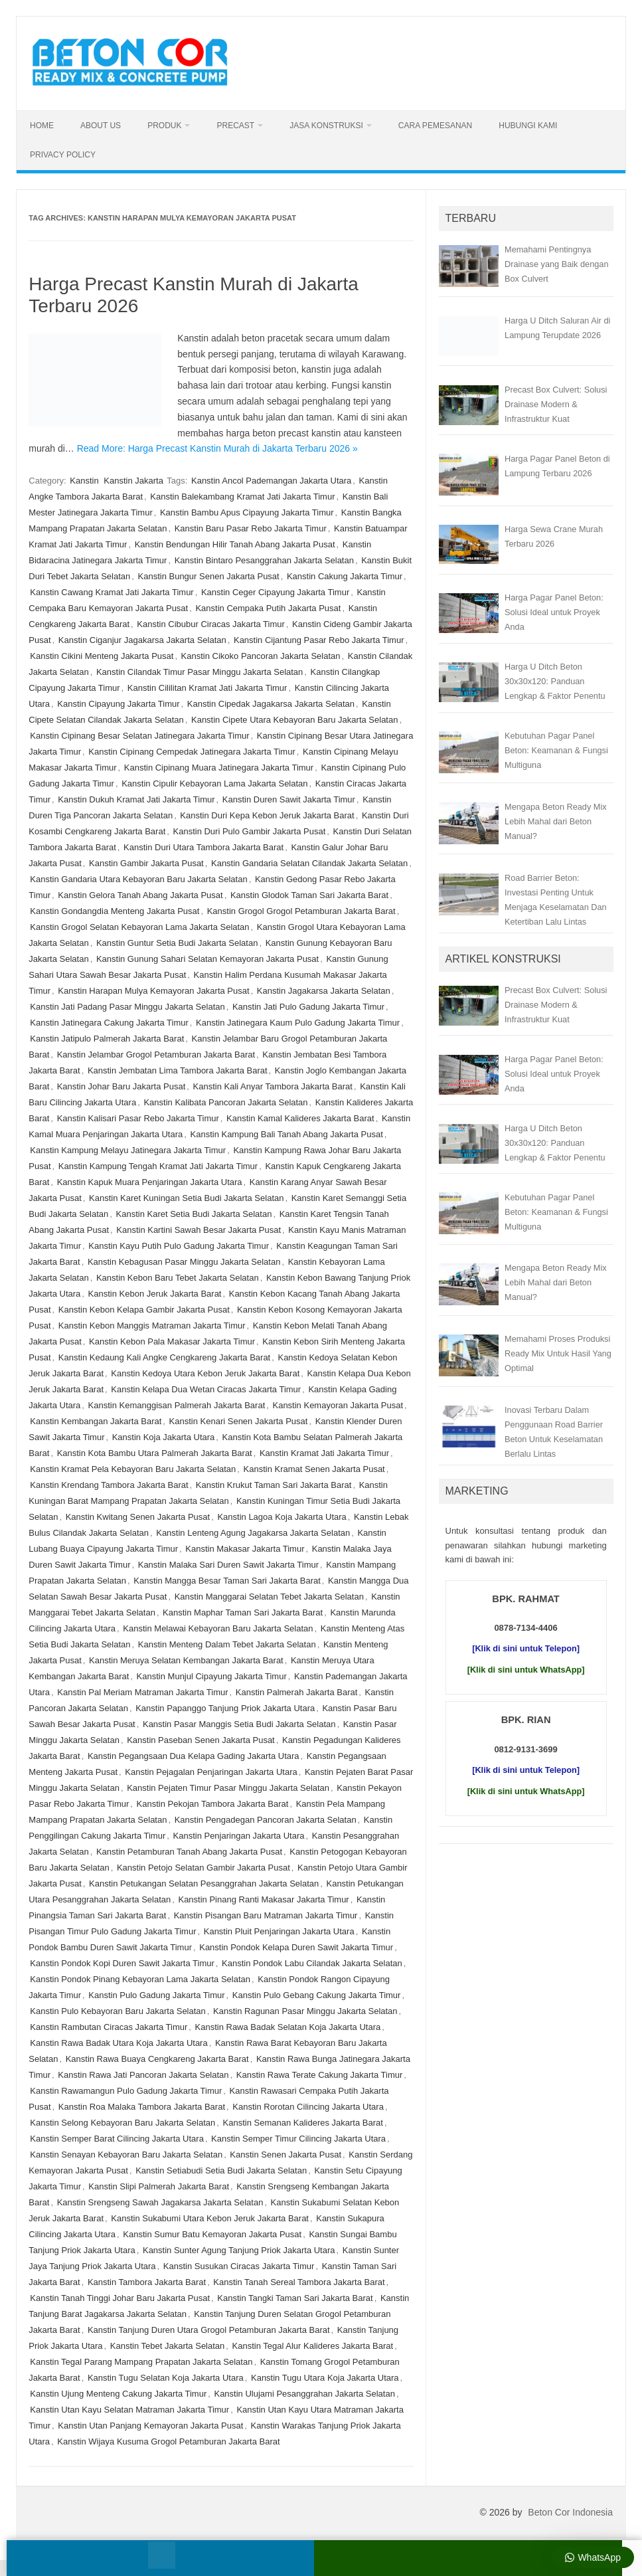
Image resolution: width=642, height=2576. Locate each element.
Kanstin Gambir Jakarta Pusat (146, 863)
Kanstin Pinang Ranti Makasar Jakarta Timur (263, 1899)
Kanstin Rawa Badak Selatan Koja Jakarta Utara (288, 2027)
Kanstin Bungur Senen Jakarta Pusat (209, 576)
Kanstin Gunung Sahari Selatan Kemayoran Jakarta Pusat (207, 959)
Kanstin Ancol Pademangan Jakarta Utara (271, 481)
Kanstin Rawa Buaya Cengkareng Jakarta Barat (157, 2059)
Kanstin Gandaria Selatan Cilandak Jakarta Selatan (309, 863)
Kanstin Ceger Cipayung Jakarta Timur (275, 592)
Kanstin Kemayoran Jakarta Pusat (337, 1405)
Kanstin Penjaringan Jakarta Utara (239, 1836)
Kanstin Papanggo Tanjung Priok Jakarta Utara (225, 1708)
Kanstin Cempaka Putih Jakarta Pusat (268, 608)
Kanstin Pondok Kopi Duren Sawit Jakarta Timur (122, 1963)
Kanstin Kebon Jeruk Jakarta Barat (155, 1294)
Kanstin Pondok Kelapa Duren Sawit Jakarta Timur (296, 1947)
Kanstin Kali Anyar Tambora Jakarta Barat (273, 1086)
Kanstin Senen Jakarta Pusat (285, 2155)
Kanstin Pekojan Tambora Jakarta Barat (213, 1804)
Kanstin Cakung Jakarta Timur (344, 576)
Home (42, 125)
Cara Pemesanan (435, 125)
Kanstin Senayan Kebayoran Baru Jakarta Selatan (126, 2155)
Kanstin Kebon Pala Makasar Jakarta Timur (172, 1341)
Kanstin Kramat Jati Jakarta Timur (324, 1453)
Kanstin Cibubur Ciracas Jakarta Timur (211, 624)
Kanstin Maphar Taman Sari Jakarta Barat (243, 1612)
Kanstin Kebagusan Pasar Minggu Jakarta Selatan (184, 1262)
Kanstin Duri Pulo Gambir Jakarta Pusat (249, 831)
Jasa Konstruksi (326, 125)
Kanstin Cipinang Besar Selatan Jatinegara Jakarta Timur (139, 736)
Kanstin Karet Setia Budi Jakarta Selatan (194, 1214)
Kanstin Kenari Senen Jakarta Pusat (238, 1421)
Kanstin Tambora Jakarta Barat (147, 2282)
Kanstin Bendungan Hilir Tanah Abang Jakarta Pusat (235, 544)
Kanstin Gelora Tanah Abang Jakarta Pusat (140, 895)
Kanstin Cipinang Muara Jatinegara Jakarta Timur (218, 768)
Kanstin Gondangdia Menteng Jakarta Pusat (114, 911)
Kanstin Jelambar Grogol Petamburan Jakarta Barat (156, 1054)
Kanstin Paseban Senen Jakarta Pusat (201, 1740)
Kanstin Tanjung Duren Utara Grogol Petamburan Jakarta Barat (209, 2330)
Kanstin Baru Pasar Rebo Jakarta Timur (251, 528)
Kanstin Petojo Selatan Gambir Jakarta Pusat (203, 1868)
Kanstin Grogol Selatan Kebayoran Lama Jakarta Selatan (139, 927)
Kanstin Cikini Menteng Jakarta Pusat (101, 656)
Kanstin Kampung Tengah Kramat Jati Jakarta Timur (158, 1166)
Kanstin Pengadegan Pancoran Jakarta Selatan (266, 1820)
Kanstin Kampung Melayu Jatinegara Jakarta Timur (128, 1150)
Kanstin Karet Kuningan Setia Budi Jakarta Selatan (186, 1198)
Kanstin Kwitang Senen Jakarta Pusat (138, 1517)
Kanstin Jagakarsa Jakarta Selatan (323, 991)
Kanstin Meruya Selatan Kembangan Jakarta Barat (186, 1660)
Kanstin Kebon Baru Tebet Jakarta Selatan (177, 1278)
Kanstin (84, 481)
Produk (164, 125)
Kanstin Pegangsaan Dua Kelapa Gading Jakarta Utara (193, 1756)
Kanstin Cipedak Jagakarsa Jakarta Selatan (271, 704)
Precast (235, 125)
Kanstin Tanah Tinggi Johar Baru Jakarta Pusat (120, 2298)
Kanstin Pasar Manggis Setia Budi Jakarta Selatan (239, 1724)
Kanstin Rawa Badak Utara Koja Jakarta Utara (118, 2043)
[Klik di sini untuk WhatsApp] (526, 1670)
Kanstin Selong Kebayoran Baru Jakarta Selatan (122, 2123)
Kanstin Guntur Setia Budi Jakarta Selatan (177, 943)
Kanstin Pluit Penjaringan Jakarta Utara (279, 1931)
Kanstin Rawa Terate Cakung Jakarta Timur (319, 2075)
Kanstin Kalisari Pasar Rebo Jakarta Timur (138, 1118)
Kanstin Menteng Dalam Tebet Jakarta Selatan (227, 1644)
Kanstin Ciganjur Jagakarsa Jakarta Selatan (142, 640)
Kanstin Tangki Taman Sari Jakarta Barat (294, 2298)
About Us (100, 125)
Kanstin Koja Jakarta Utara (163, 1437)
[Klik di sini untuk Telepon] (526, 1648)
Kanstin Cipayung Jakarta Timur (118, 704)
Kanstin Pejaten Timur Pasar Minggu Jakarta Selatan (228, 1788)
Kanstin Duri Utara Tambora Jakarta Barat (203, 847)
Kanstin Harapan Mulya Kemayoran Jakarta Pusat (153, 991)
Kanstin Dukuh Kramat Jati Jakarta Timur (136, 799)
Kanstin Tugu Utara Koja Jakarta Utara (325, 2378)
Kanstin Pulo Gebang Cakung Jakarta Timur (316, 1995)
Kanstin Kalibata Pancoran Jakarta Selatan (225, 1102)
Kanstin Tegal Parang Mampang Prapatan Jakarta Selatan (141, 2362)
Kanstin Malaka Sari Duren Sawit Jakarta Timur (228, 1565)
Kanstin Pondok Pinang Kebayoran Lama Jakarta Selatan (140, 1979)
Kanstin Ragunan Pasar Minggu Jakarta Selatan (305, 2011)
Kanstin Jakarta (133, 481)
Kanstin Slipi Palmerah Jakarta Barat (158, 2186)
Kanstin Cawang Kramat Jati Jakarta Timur (111, 592)
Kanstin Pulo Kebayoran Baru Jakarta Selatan (118, 2011)
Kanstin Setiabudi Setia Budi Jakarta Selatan (221, 2170)
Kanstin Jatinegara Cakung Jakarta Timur (109, 1023)
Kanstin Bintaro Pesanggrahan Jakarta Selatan (264, 560)
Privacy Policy (63, 154)
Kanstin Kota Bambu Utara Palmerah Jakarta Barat (154, 1453)
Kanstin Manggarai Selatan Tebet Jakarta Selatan (269, 1597)
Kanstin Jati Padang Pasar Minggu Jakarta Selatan (127, 1007)
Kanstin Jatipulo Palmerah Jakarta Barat (107, 1039)
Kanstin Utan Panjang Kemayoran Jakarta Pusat (150, 2426)
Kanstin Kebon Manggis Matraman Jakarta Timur (152, 1326)
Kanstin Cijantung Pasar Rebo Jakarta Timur (319, 640)
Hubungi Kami (528, 125)
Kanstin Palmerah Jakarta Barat (297, 1692)
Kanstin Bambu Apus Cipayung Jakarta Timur (247, 512)
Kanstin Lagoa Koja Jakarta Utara (281, 1517)
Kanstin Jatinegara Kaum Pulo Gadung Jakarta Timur (298, 1023)
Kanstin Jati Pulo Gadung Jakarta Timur (308, 1007)
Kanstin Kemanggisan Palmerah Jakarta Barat (177, 1405)
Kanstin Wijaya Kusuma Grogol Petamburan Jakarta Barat (168, 2441)
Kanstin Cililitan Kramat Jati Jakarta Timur (207, 688)
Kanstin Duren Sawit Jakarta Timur (288, 799)
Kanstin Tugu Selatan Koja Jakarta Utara (166, 2378)
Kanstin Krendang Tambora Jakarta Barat (109, 1485)
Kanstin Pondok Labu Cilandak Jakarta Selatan (312, 1963)
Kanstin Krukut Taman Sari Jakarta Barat (274, 1485)
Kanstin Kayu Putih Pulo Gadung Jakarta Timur (178, 1246)
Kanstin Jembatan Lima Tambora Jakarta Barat (178, 1070)
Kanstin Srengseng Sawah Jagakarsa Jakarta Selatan (160, 2202)
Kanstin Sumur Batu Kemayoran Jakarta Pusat (212, 2234)
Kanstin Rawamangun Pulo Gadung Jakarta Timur (126, 2091)
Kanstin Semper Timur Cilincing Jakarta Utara (298, 2139)
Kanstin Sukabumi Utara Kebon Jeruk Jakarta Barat (210, 2218)
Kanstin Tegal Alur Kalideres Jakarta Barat (313, 2346)
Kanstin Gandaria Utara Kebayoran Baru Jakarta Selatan (138, 879)
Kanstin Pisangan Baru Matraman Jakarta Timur (266, 1915)
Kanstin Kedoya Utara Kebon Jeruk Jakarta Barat (205, 1373)
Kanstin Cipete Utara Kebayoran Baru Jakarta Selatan (294, 720)
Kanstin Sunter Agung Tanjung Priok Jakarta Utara (239, 2250)
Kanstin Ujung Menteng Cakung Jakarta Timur (118, 2394)
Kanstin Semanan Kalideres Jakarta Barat (303, 2123)
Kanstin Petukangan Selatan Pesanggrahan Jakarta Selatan (204, 1883)
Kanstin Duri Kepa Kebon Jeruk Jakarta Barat (267, 815)
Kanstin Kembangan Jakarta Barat (95, 1421)
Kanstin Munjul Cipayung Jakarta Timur (212, 1676)
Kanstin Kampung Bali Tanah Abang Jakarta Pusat (287, 1134)
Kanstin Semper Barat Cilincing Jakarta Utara (117, 2139)
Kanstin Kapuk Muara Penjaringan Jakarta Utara (149, 1182)
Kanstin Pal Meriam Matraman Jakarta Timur (142, 1692)
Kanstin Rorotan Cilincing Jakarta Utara (308, 2107)
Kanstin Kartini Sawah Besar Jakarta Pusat (198, 1230)
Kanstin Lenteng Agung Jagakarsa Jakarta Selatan (253, 1533)
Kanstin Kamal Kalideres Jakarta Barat (300, 1118)
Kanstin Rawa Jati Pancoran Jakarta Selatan (143, 2075)
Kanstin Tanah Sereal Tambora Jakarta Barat (298, 2282)
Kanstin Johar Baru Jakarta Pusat (121, 1086)
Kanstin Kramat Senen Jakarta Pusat (314, 1469)
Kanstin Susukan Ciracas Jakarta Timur (239, 2266)
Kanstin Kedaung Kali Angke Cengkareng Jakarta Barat (164, 1357)
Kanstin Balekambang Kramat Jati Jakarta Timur (242, 497)
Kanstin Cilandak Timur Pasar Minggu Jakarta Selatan (199, 672)
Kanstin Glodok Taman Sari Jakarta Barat (309, 895)
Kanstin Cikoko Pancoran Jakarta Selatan (261, 656)
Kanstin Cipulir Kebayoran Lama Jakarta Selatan (214, 783)
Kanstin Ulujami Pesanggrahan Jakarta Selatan (304, 2394)
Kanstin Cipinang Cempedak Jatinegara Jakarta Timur (191, 752)
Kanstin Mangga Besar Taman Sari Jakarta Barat (227, 1581)
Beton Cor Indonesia (570, 2512)
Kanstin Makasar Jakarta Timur (244, 1549)
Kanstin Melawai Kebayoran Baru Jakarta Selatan (218, 1628)
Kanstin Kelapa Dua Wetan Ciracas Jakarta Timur (206, 1389)
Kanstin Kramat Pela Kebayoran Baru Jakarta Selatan (133, 1469)
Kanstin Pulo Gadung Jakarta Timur (156, 1995)
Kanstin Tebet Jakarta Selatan (167, 2346)
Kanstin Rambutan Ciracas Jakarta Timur (108, 2027)
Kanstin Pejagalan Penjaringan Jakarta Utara (211, 1772)
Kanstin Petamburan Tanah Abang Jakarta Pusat (189, 1852)
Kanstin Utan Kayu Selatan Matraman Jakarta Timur (129, 2410)
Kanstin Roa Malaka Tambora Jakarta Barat (141, 2107)
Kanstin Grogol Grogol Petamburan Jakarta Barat (301, 911)
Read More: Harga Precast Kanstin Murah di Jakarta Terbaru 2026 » (217, 448)
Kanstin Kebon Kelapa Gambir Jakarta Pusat (144, 1310)
